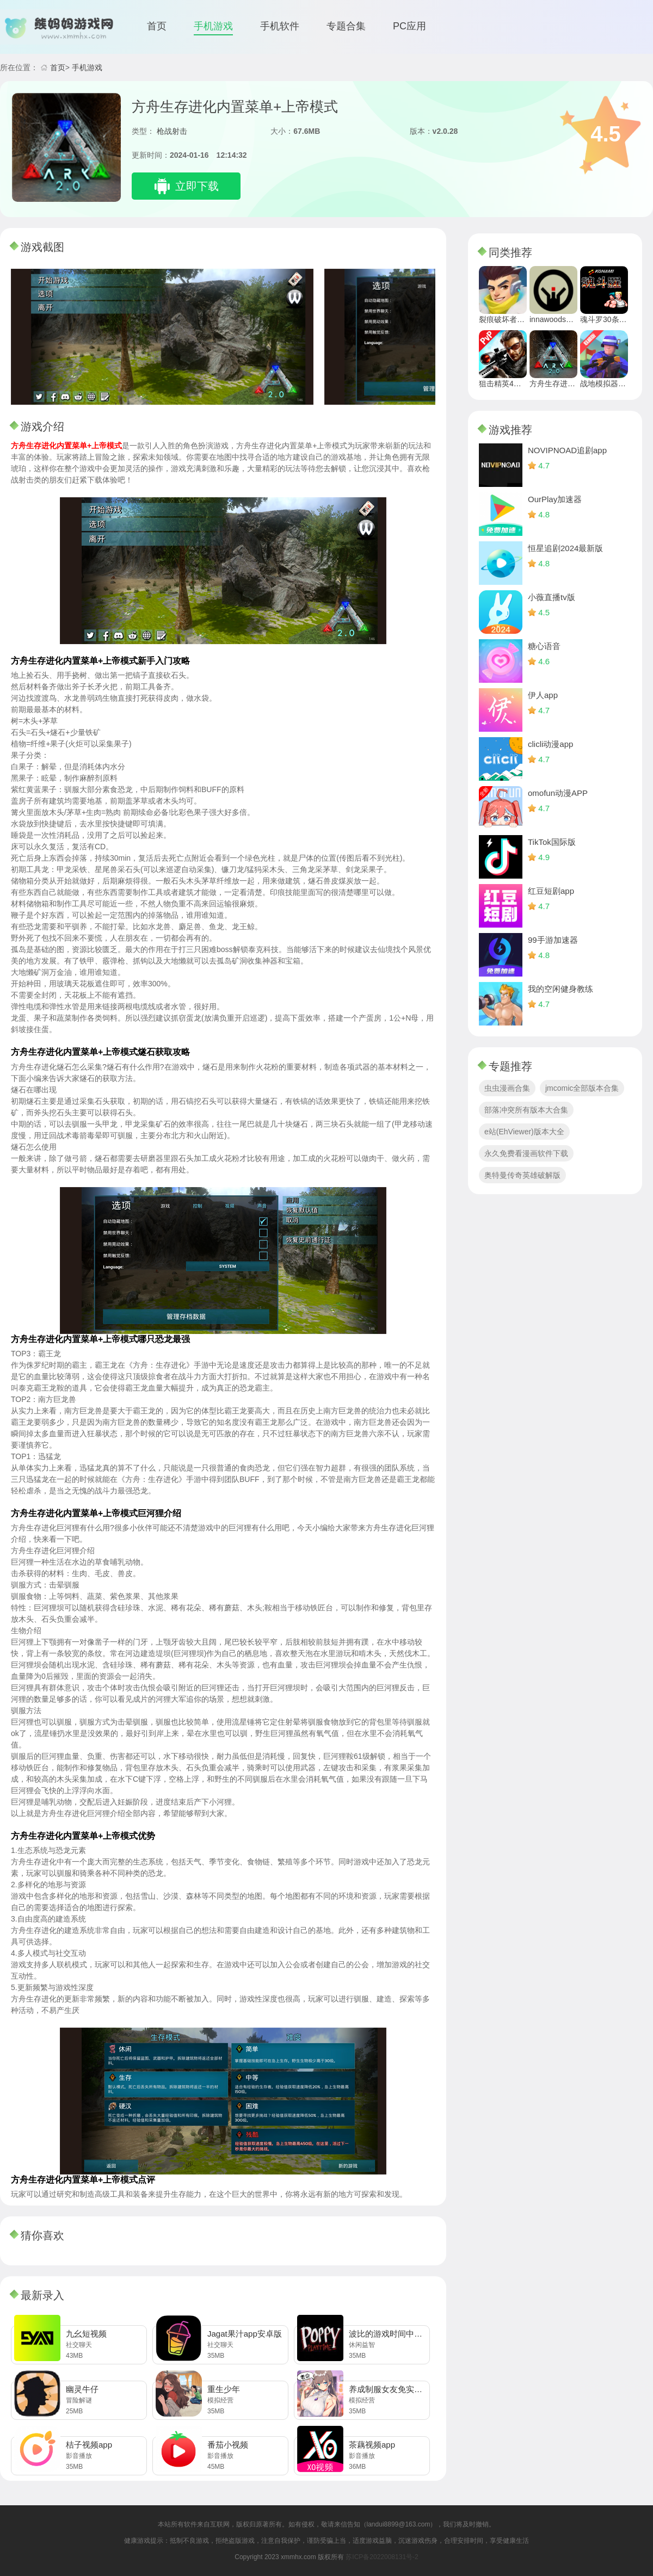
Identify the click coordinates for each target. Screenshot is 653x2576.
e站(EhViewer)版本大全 (524, 1131)
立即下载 (197, 186)
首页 (157, 26)
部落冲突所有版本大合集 (526, 1109)
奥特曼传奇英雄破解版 (522, 1175)
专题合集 (346, 26)
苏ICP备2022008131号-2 (382, 2557)
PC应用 (409, 26)
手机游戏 (213, 26)
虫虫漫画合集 (507, 1088)
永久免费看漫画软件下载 (526, 1153)
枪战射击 (172, 131)
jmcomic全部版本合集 (582, 1088)
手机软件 (279, 26)
